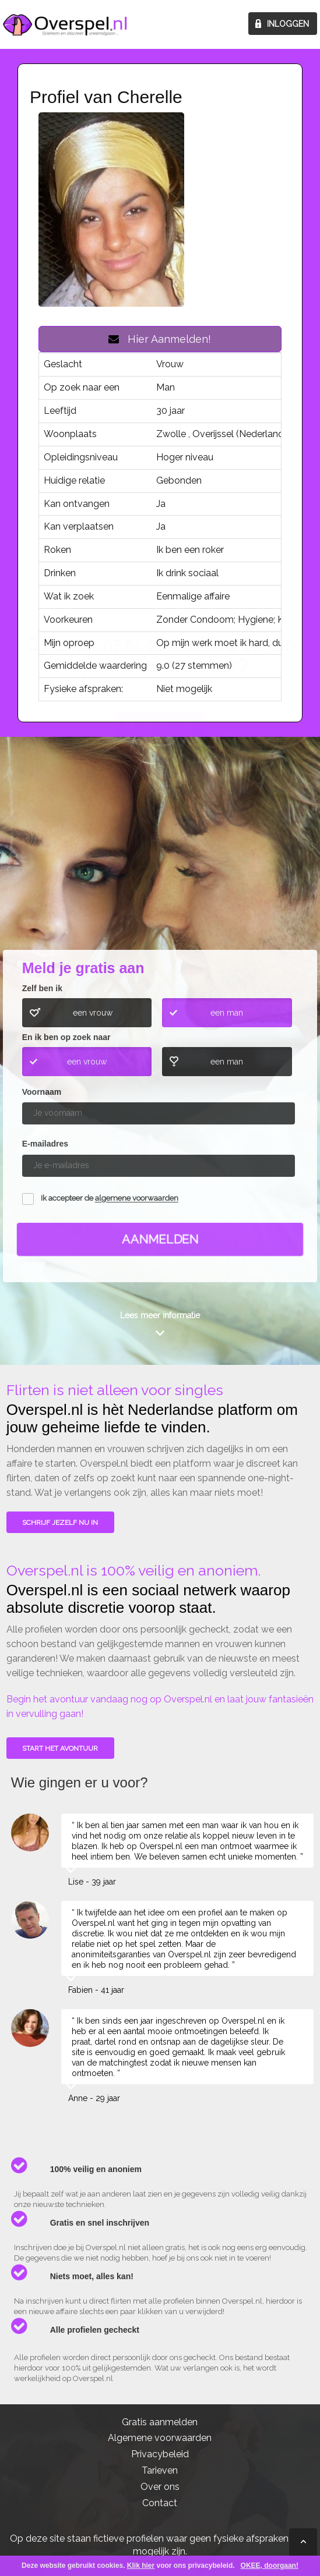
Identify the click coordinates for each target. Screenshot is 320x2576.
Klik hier (140, 2565)
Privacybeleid (160, 2454)
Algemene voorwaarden (160, 2437)
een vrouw (92, 1012)
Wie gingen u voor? (160, 861)
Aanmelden (160, 1239)
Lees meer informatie (160, 1315)
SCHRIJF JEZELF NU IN (60, 1522)
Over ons (160, 2486)
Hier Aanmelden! (159, 339)
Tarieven (160, 2470)
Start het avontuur (60, 1748)
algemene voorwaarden (136, 1198)
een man (226, 1012)
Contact (159, 2502)
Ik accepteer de (109, 1198)
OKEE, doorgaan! (269, 2565)
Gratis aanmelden (160, 2422)
